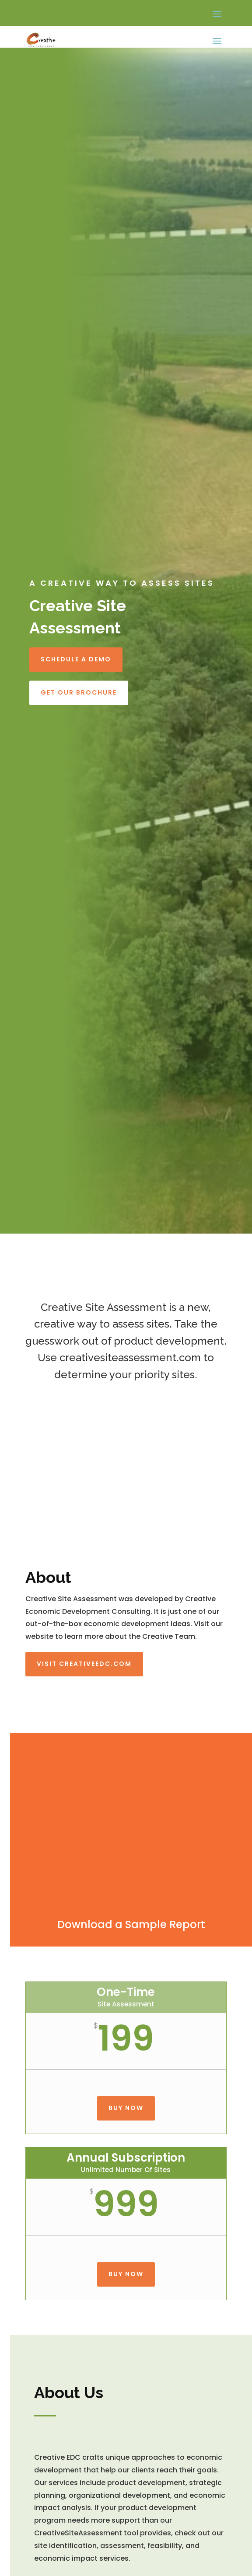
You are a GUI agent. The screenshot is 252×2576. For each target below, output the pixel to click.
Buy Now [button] (126, 2107)
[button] (217, 14)
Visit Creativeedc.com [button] (84, 1663)
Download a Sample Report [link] (131, 1924)
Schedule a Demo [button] (76, 659)
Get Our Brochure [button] (79, 692)
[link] (40, 40)
